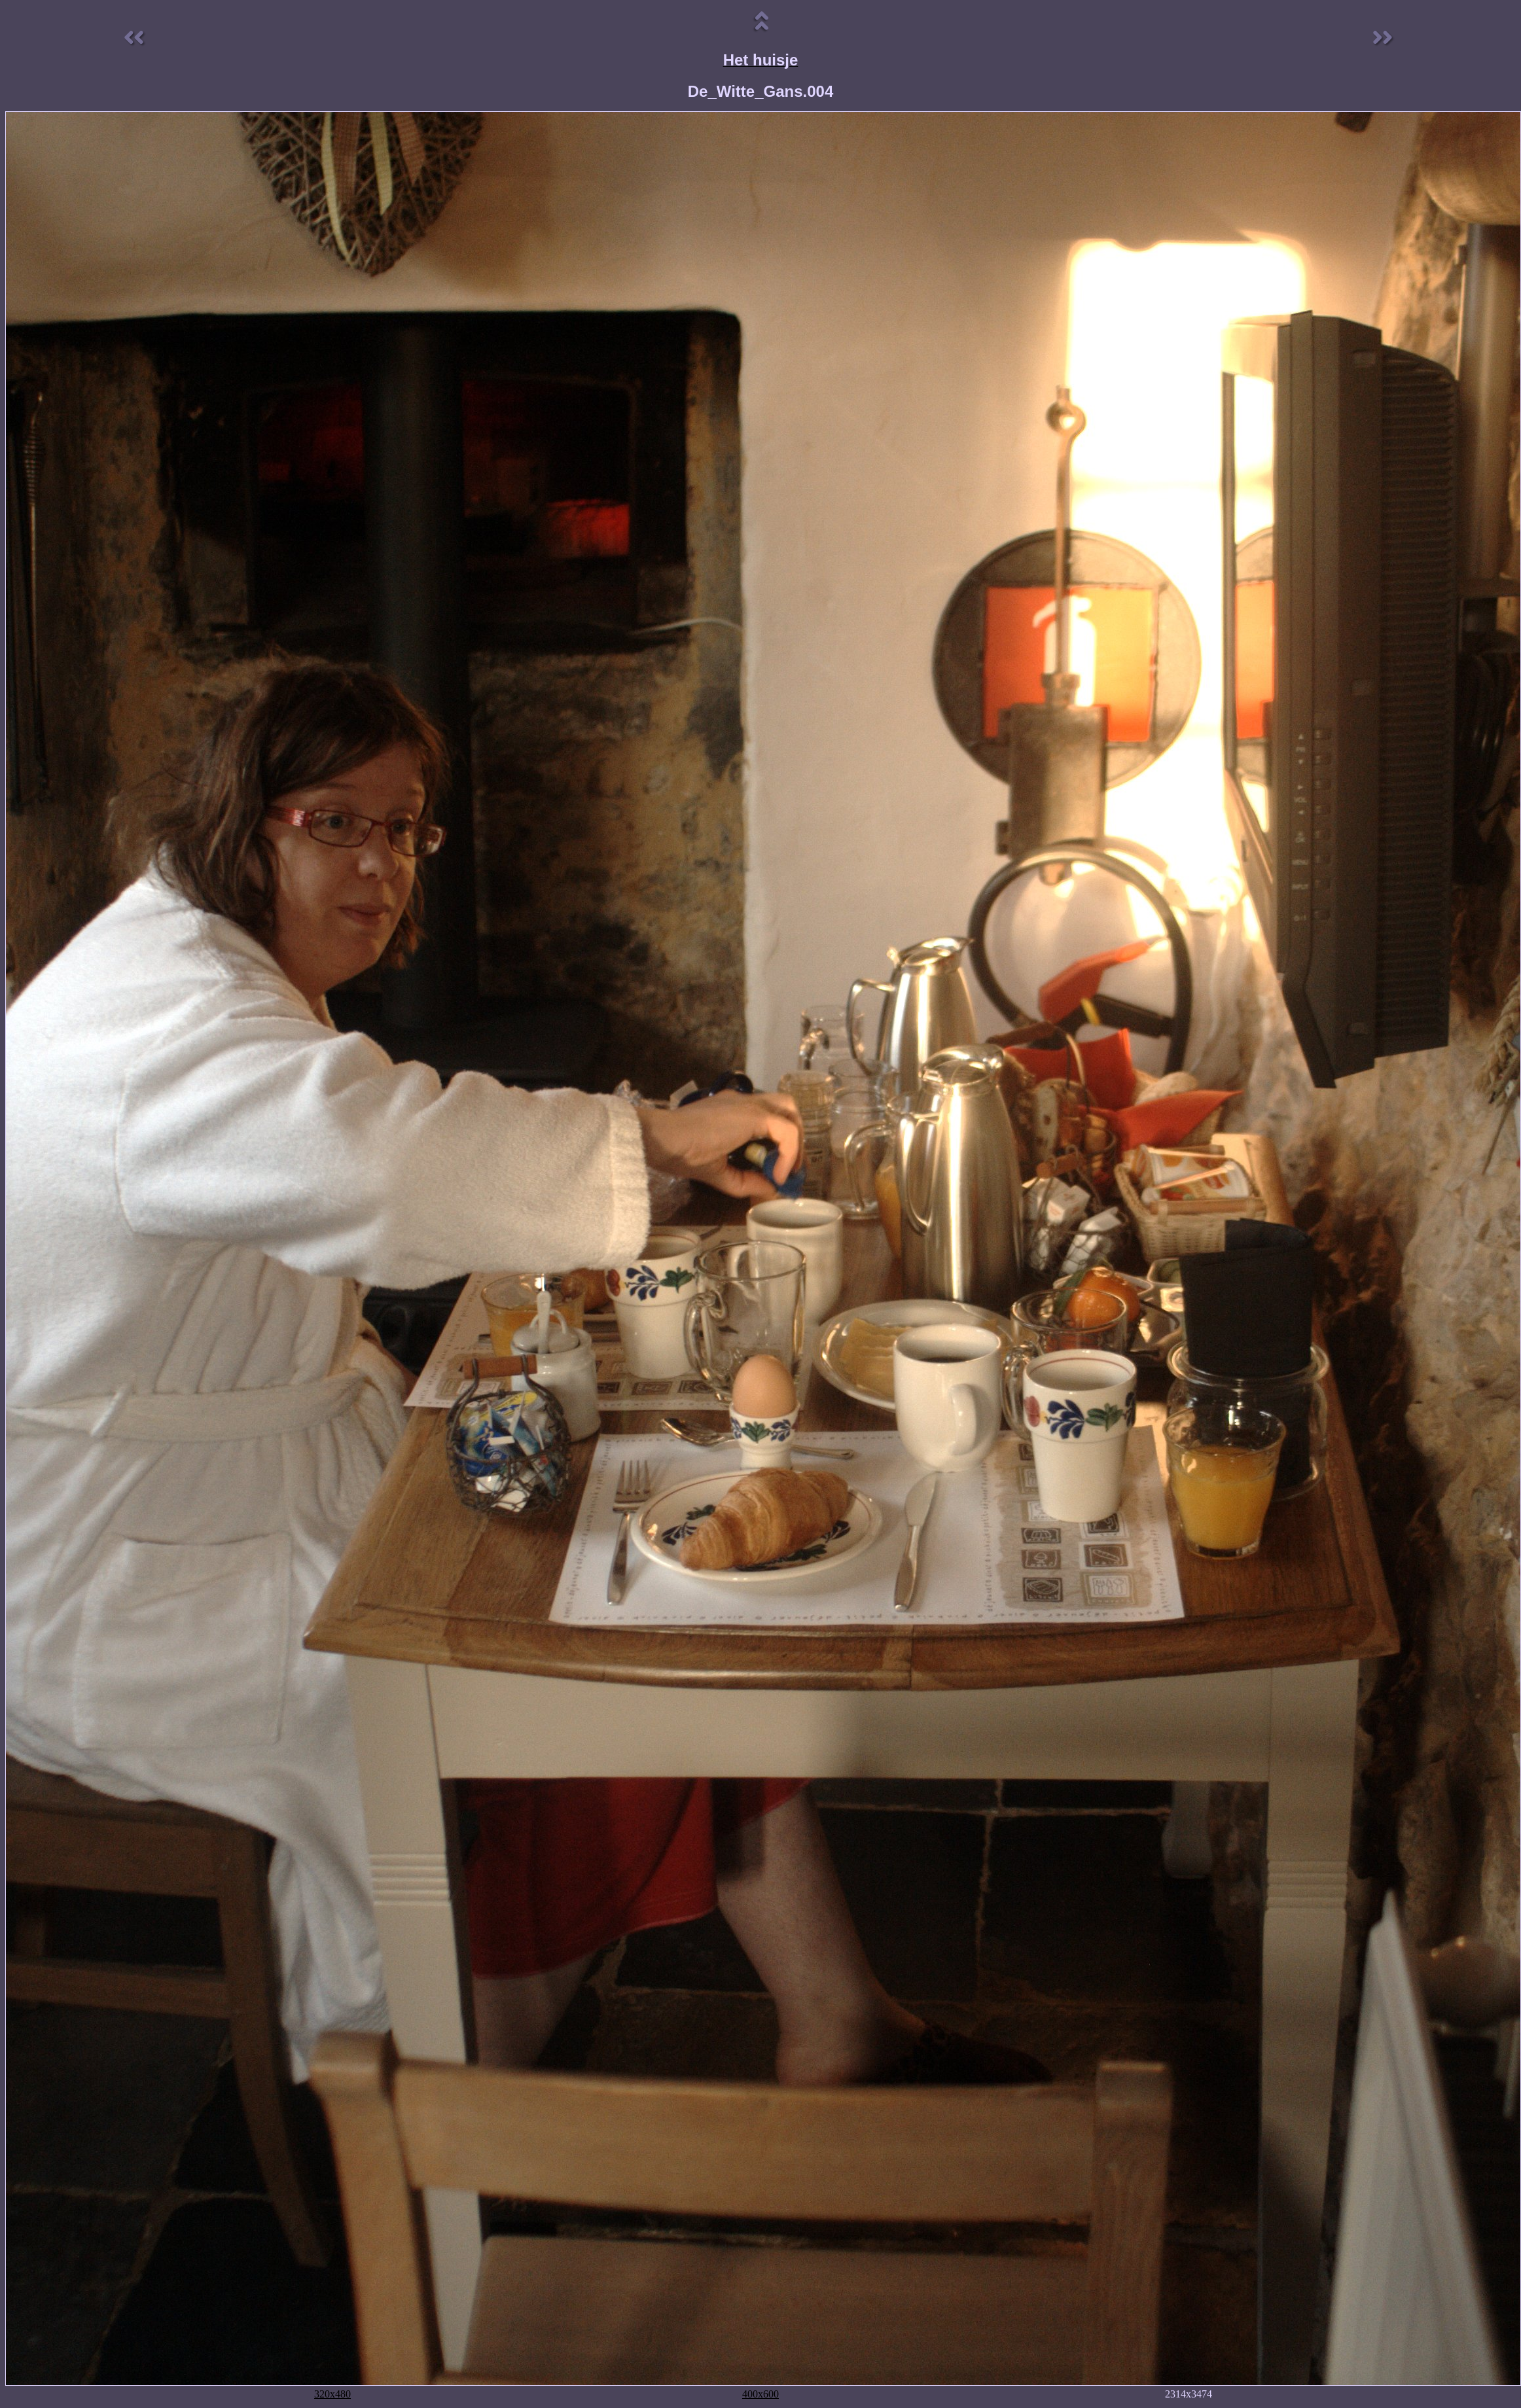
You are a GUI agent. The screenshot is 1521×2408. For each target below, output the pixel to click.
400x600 (760, 2393)
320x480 (332, 2393)
